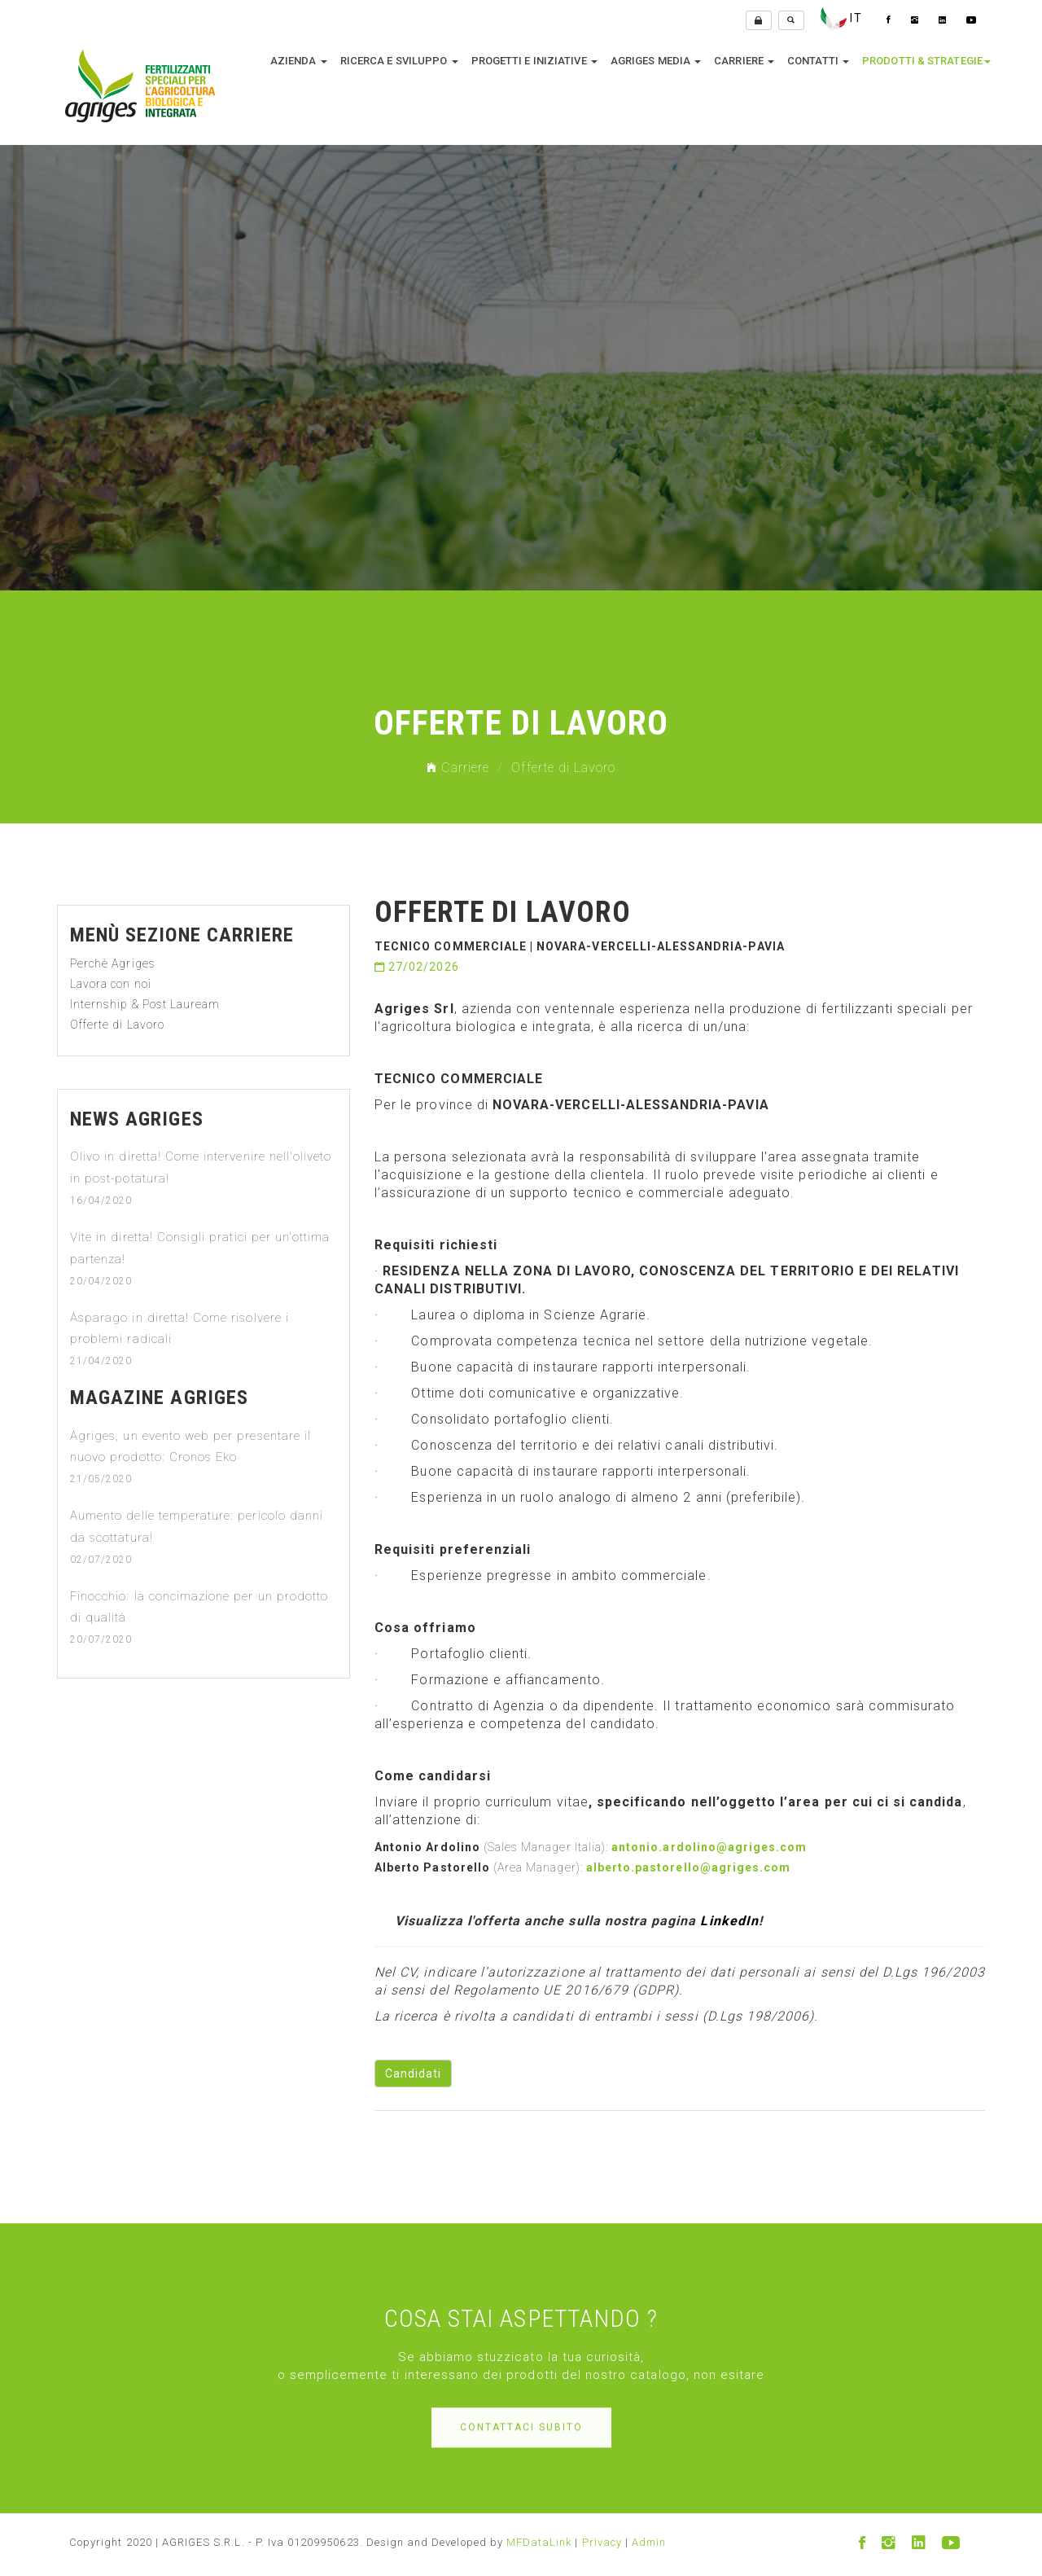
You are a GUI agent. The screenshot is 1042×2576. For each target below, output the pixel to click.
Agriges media (656, 61)
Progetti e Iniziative (534, 61)
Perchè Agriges (112, 963)
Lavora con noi (110, 983)
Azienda (298, 61)
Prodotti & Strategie (926, 61)
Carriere (744, 61)
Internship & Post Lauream (145, 1004)
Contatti (818, 61)
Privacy (602, 2542)
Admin (649, 2542)
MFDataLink (539, 2542)
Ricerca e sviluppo (399, 61)
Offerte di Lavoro (117, 1024)
